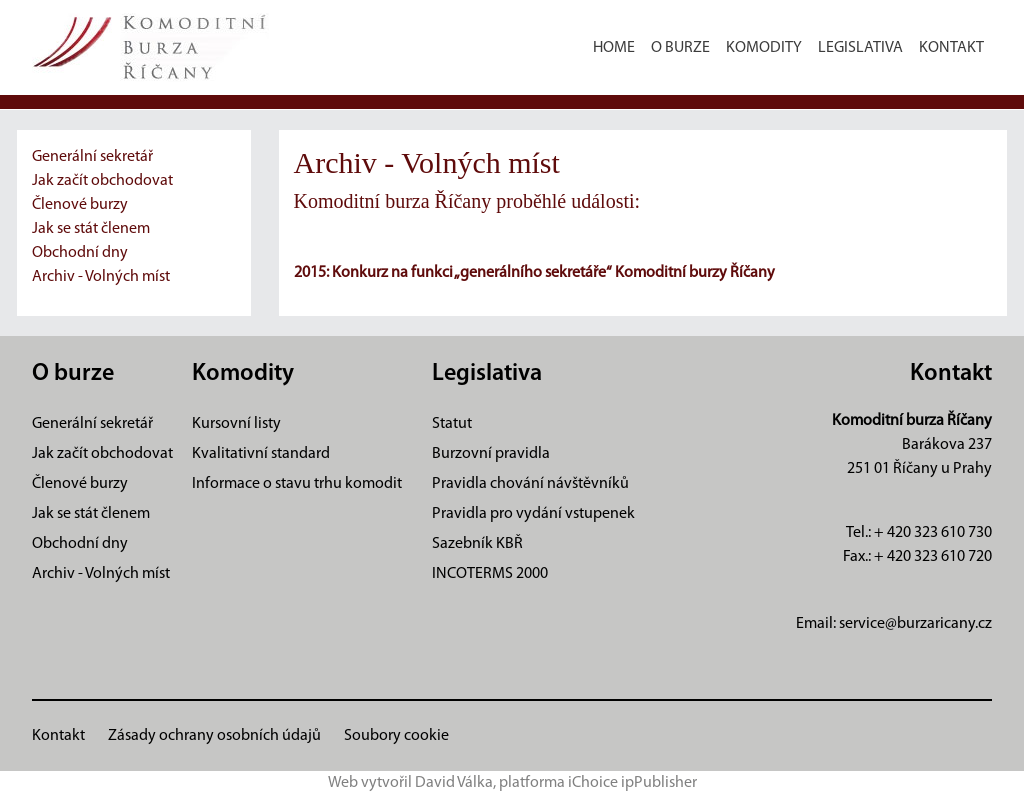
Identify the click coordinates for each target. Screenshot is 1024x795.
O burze (680, 48)
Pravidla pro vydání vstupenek (533, 514)
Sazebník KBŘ (477, 544)
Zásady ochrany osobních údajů (214, 736)
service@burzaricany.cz (915, 624)
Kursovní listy (236, 424)
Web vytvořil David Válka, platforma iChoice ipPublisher (512, 783)
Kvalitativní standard (261, 454)
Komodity (764, 48)
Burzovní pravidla (491, 454)
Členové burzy (80, 205)
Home (614, 48)
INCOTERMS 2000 (490, 574)
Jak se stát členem (91, 229)
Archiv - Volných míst (101, 277)
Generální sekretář (92, 157)
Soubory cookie (396, 736)
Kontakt (951, 48)
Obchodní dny (80, 253)
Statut (452, 424)
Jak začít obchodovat (102, 181)
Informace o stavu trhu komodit (297, 484)
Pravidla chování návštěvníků (530, 484)
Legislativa (860, 48)
